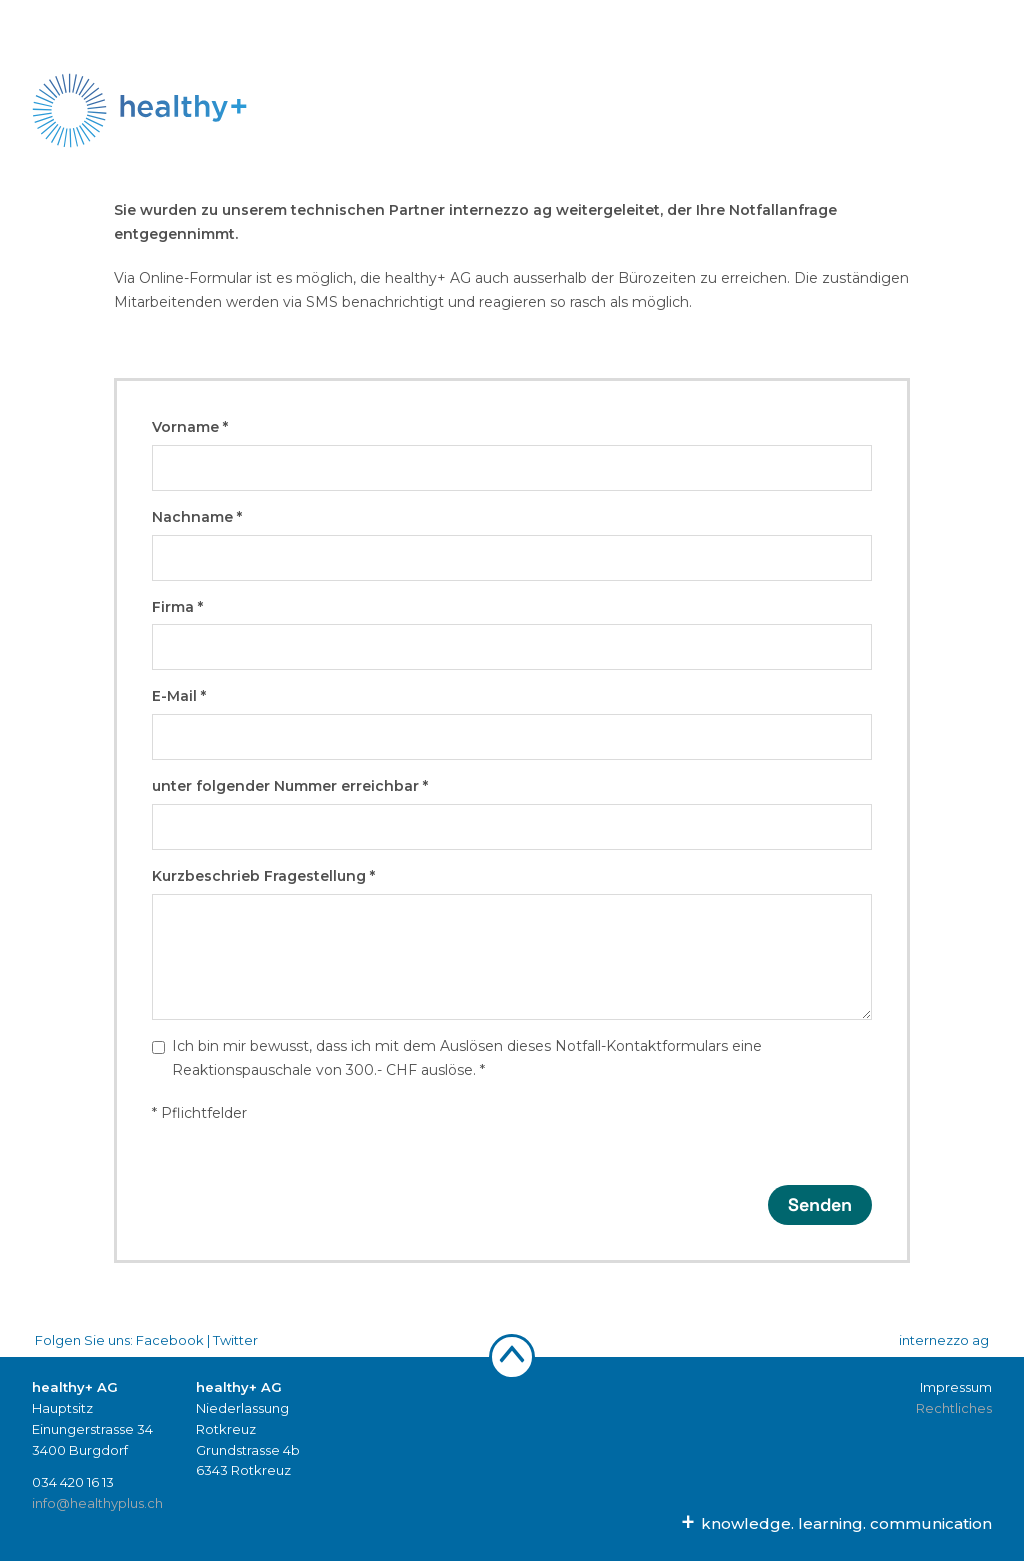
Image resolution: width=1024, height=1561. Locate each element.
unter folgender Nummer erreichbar (290, 786)
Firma (177, 607)
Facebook (170, 1340)
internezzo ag (944, 1340)
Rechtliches (954, 1408)
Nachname (197, 517)
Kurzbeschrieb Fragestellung (263, 876)
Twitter (235, 1340)
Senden (820, 1204)
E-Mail (179, 696)
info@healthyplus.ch (97, 1503)
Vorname (190, 427)
